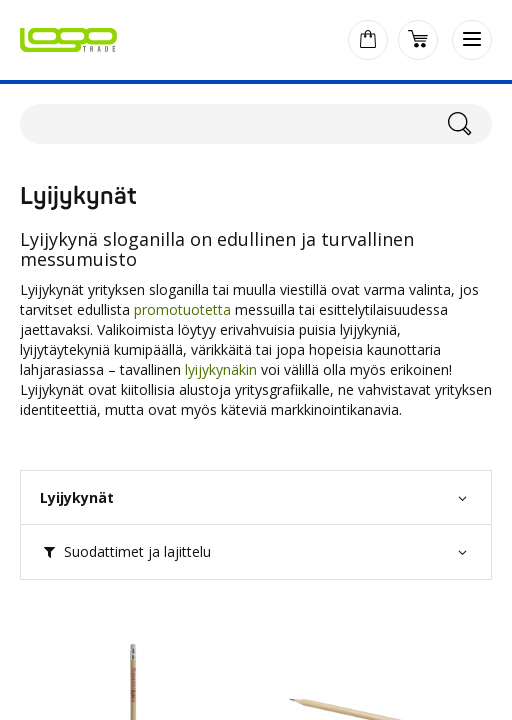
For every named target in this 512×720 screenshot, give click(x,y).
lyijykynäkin (221, 369)
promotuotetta (182, 309)
